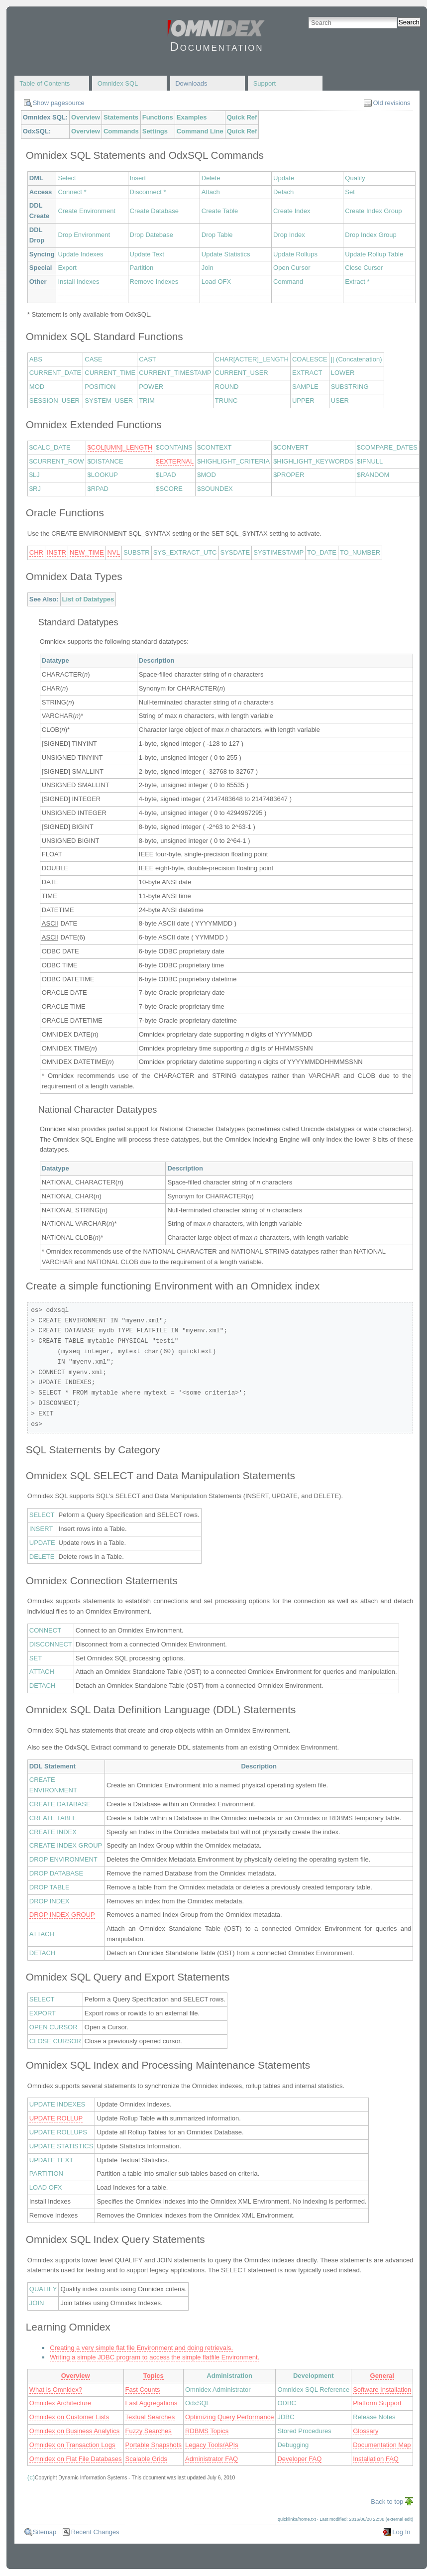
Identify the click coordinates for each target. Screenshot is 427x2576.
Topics (153, 2375)
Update (283, 178)
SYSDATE (235, 552)
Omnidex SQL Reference (313, 2389)
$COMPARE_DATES (387, 447)
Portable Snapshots (153, 2445)
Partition (142, 267)
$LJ (34, 474)
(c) (31, 2477)
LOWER (343, 372)
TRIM (147, 400)
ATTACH (41, 1671)
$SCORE (169, 488)
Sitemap (45, 2532)
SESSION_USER (54, 400)
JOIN (36, 2303)
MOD (36, 386)
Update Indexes (80, 254)
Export (67, 267)
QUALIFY (43, 2289)
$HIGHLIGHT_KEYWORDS (313, 461)
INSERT (41, 1528)
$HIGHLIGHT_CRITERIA (233, 461)
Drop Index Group (370, 234)
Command (288, 281)
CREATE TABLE (53, 1818)
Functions (157, 117)
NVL (113, 552)
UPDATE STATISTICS (61, 2146)
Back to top (387, 2501)
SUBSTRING (350, 386)
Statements (121, 117)
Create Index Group (373, 211)
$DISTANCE (105, 461)
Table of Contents (44, 83)
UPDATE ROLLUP (56, 2118)
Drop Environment (84, 234)
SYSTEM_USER (109, 400)
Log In (401, 2532)
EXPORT (42, 2013)
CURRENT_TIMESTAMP (175, 372)
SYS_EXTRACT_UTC (185, 552)
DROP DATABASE (56, 1873)
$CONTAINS (174, 447)
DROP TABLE (49, 1887)
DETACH (42, 1685)
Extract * (357, 281)
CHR (36, 552)
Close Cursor (364, 267)
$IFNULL (370, 461)
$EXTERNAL (175, 461)
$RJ (35, 488)
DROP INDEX (49, 1901)
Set (350, 192)
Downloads (191, 83)
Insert (138, 178)
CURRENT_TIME (110, 372)
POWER (151, 386)
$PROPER (288, 474)
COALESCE (309, 359)
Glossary (365, 2431)
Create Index (291, 211)
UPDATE (42, 1542)
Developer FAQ (299, 2458)
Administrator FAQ (211, 2458)
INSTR (56, 552)
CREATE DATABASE (60, 1804)
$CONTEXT (214, 447)
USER (340, 400)
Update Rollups (295, 254)
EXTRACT (307, 372)
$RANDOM (373, 474)
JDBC (285, 2417)
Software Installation (382, 2389)
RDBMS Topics (206, 2431)
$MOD (206, 474)
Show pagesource (59, 103)
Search (409, 22)
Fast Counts (142, 2389)
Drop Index (289, 234)
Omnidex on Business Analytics (74, 2431)
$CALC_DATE (50, 447)
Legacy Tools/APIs (211, 2445)
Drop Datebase (151, 234)
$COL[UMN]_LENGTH (120, 447)
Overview (85, 117)
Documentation (216, 46)
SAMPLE (305, 386)
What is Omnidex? (55, 2389)
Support (264, 83)
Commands (121, 131)
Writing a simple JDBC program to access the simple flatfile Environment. (154, 2357)
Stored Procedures (304, 2431)
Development (313, 2375)
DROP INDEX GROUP (62, 1914)
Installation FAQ (376, 2458)
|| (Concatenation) (356, 359)
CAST (147, 359)
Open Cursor (291, 267)
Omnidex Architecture (60, 2403)
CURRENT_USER (241, 372)
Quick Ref (242, 117)
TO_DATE (321, 552)
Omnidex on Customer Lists (69, 2417)
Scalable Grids (146, 2458)
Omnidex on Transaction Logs (72, 2445)
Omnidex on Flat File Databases (75, 2458)
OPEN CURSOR (53, 2027)
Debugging (293, 2445)
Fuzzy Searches (148, 2431)
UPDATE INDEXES (57, 2104)
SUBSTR (136, 552)
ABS (35, 359)
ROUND (227, 386)
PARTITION (46, 2173)
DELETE (42, 1556)
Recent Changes (95, 2532)
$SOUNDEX (215, 488)
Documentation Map (382, 2445)
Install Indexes (78, 281)
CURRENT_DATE (55, 372)
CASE (93, 359)
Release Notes (374, 2417)
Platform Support (377, 2403)
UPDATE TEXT (51, 2160)
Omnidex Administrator (218, 2389)
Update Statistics (226, 254)
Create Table (220, 211)
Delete (211, 178)
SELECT (42, 1515)
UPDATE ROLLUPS (58, 2132)
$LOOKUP (103, 474)
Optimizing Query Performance (229, 2417)
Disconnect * (148, 192)
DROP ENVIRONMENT (63, 1859)
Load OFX (216, 281)
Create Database (154, 211)
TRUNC (226, 400)
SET (35, 1658)
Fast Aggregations (151, 2403)
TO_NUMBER (360, 552)
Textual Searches (150, 2417)
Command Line (200, 131)
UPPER (303, 400)
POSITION (100, 386)
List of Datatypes (88, 599)
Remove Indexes (154, 281)
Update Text (147, 254)
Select (67, 178)
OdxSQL (197, 2403)
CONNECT (45, 1630)
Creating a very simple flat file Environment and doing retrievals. (141, 2347)
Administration (229, 2375)
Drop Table (217, 234)
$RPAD (98, 488)
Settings (155, 131)
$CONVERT (291, 447)
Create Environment (86, 211)
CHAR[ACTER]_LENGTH (252, 359)
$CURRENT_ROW (56, 461)
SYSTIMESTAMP (278, 552)
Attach (211, 192)
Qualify (355, 178)
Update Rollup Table (374, 254)
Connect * (72, 192)
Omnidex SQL (118, 83)
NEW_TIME (87, 552)
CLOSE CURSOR (55, 2041)
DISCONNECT (50, 1644)
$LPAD (166, 474)
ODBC (286, 2403)
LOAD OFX (45, 2187)
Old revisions (391, 103)
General (382, 2375)
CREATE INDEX (53, 1832)
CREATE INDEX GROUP (65, 1845)
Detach (283, 192)
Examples (192, 117)
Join (208, 267)
